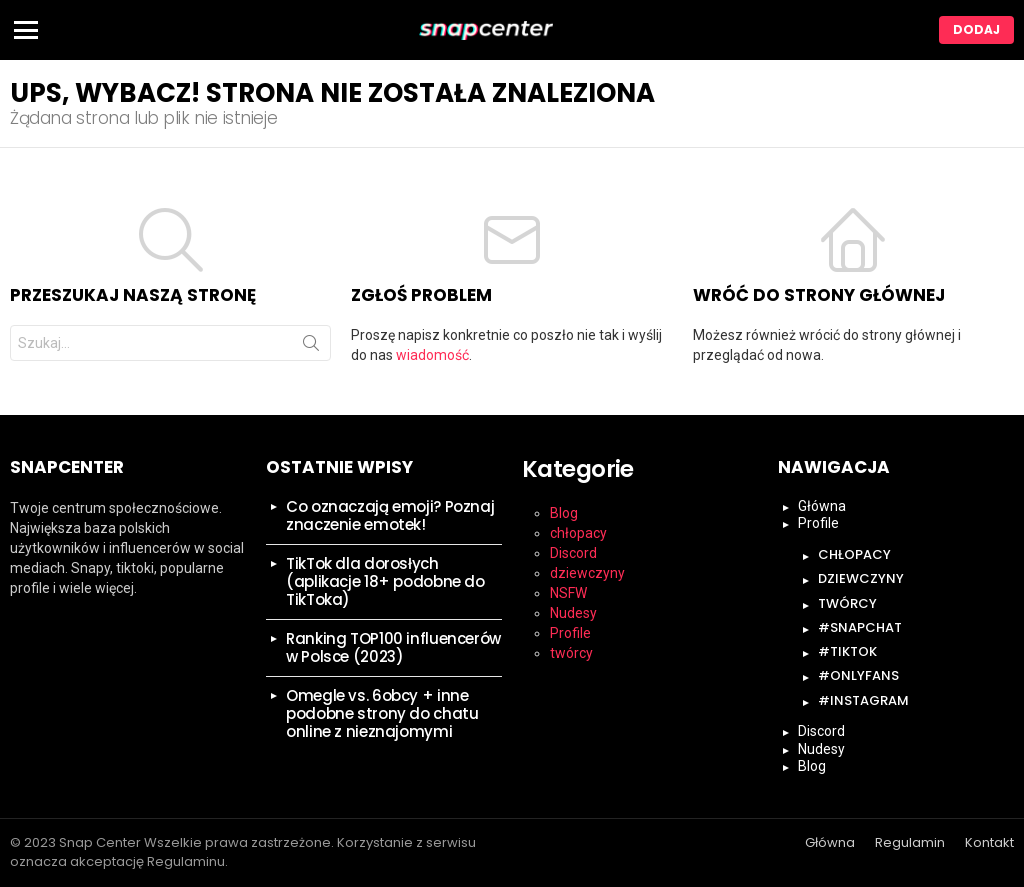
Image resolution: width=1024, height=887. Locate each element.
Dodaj (976, 29)
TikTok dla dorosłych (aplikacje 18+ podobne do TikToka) (385, 581)
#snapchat (860, 627)
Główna (822, 506)
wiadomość (432, 355)
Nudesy (573, 613)
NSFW (568, 593)
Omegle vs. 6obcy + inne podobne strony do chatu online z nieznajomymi (382, 713)
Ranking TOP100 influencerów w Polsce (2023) (393, 647)
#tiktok (847, 651)
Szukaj (311, 347)
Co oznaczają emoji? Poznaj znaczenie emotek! (390, 515)
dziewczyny (587, 573)
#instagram (863, 700)
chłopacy (578, 533)
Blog (564, 513)
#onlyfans (858, 675)
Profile (570, 633)
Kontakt (989, 843)
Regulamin (910, 843)
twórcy (571, 653)
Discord (573, 553)
